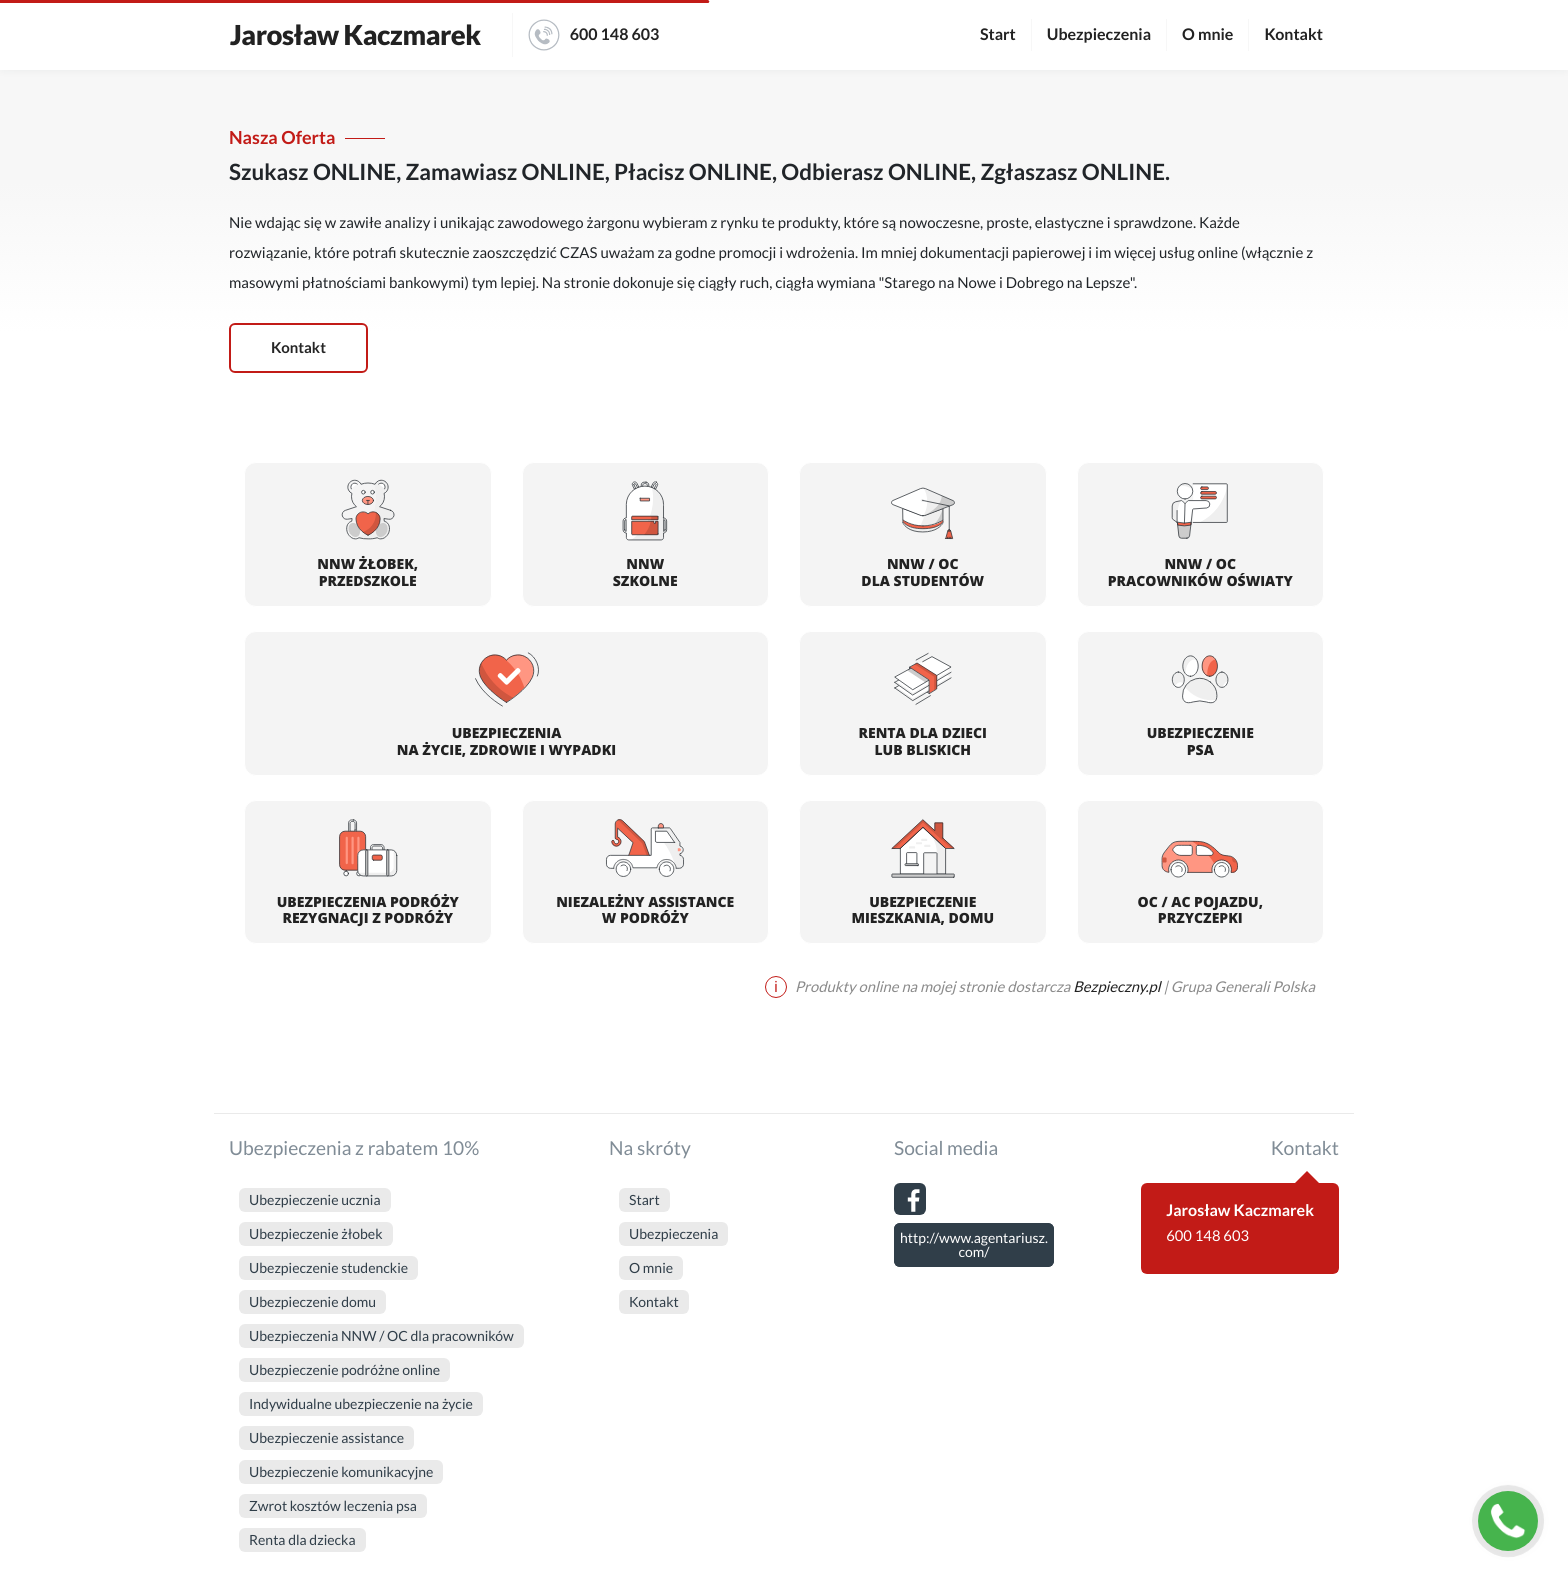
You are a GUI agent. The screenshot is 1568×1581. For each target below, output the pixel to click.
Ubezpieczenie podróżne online (344, 1369)
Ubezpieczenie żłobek (316, 1233)
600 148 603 (594, 35)
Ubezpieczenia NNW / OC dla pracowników (381, 1335)
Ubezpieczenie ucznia (315, 1199)
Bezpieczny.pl (1116, 987)
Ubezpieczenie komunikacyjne (341, 1471)
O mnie (1207, 34)
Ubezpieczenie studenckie (328, 1267)
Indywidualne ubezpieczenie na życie (361, 1403)
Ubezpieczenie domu (312, 1301)
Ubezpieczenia (1099, 34)
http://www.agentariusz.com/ (974, 1244)
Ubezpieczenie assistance (326, 1437)
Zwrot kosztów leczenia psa (333, 1505)
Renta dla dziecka (302, 1539)
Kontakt (1293, 34)
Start (998, 34)
